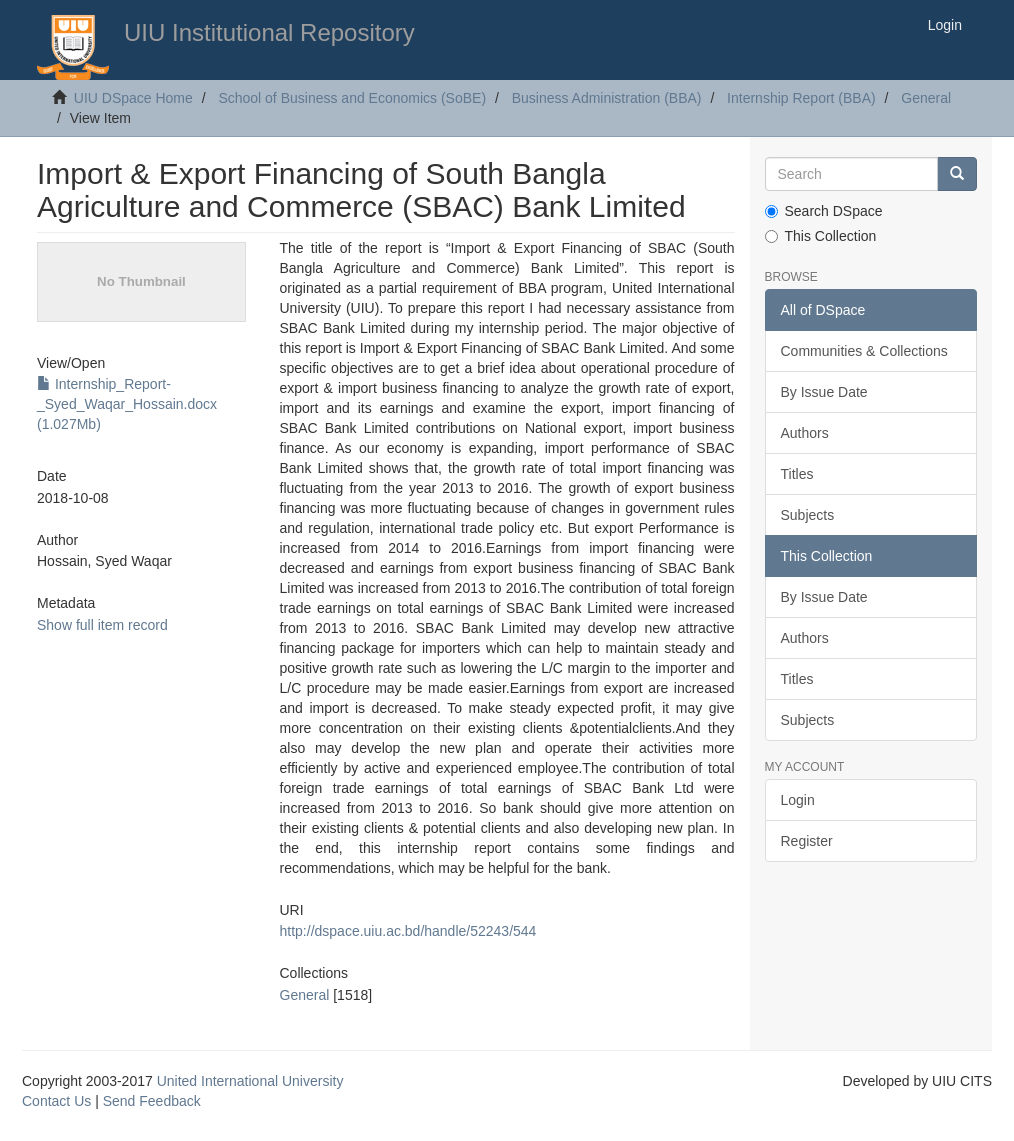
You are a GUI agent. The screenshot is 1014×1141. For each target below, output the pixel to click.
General (926, 98)
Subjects (808, 515)
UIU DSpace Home (133, 98)
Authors (805, 433)
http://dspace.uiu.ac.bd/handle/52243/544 (408, 931)
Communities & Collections (864, 351)
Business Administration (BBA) (607, 98)
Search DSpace (824, 211)
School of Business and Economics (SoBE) (352, 98)
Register (807, 841)
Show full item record (102, 625)
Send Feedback (152, 1101)
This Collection (821, 236)
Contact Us (56, 1101)
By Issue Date (824, 392)
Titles (797, 474)
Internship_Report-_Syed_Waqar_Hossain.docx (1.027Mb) (127, 404)
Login (798, 800)
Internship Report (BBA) (801, 98)
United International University (250, 1081)
